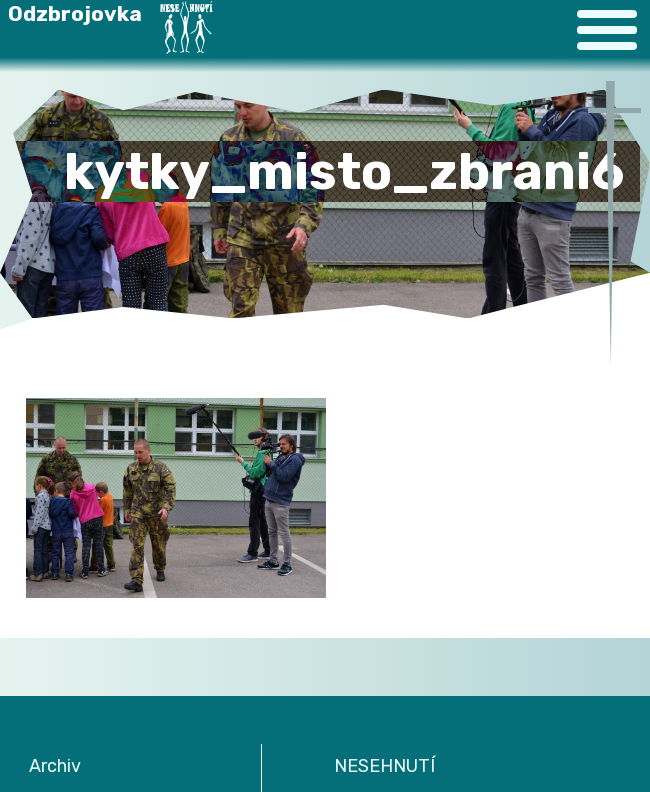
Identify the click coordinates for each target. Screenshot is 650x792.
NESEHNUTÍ (384, 766)
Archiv (55, 766)
